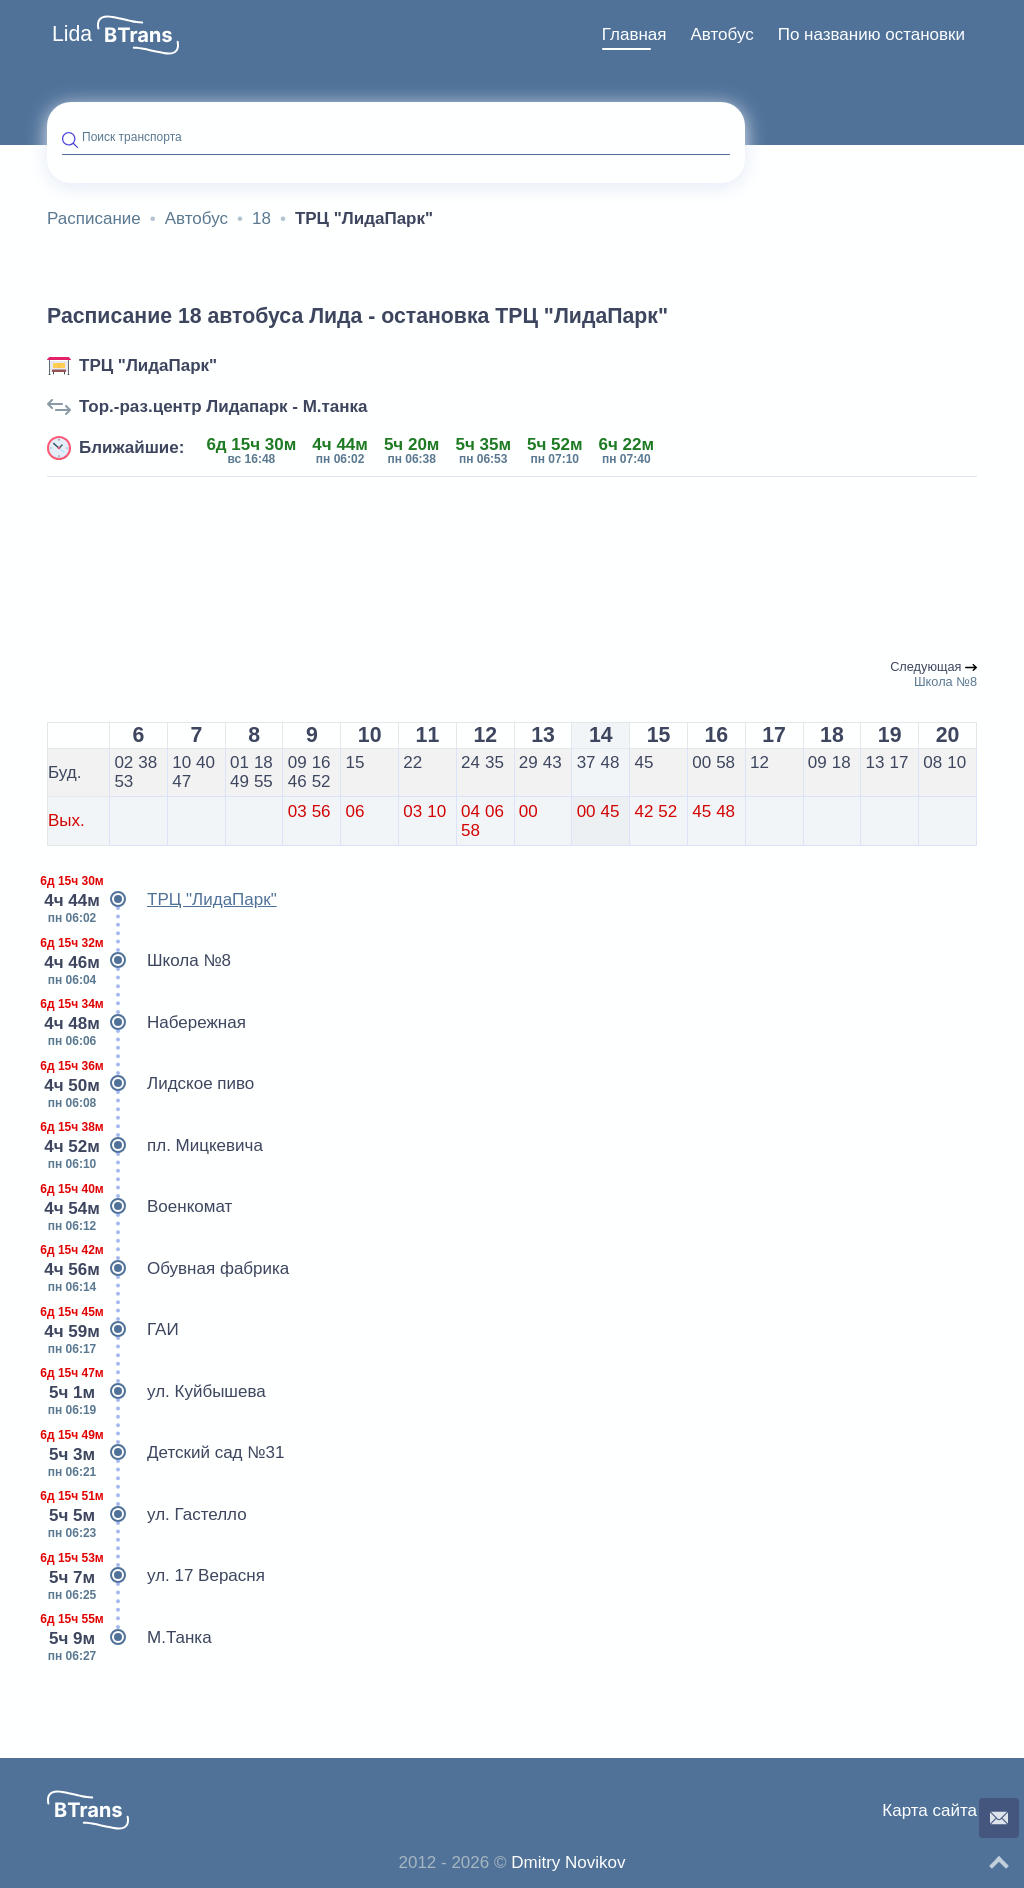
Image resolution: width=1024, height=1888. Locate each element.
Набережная (146, 1023)
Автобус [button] (721, 34)
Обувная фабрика (168, 1269)
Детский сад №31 (165, 1453)
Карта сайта (929, 1810)
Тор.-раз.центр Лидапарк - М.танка (223, 406)
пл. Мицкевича (155, 1146)
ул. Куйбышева (156, 1392)
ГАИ (113, 1330)
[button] (138, 35)
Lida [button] (72, 34)
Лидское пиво (150, 1084)
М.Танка (129, 1638)
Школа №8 (139, 961)
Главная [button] (634, 34)
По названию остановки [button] (871, 34)
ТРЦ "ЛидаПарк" (148, 365)
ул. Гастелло (147, 1515)
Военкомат (139, 1207)
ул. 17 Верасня (156, 1576)
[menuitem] (634, 35)
